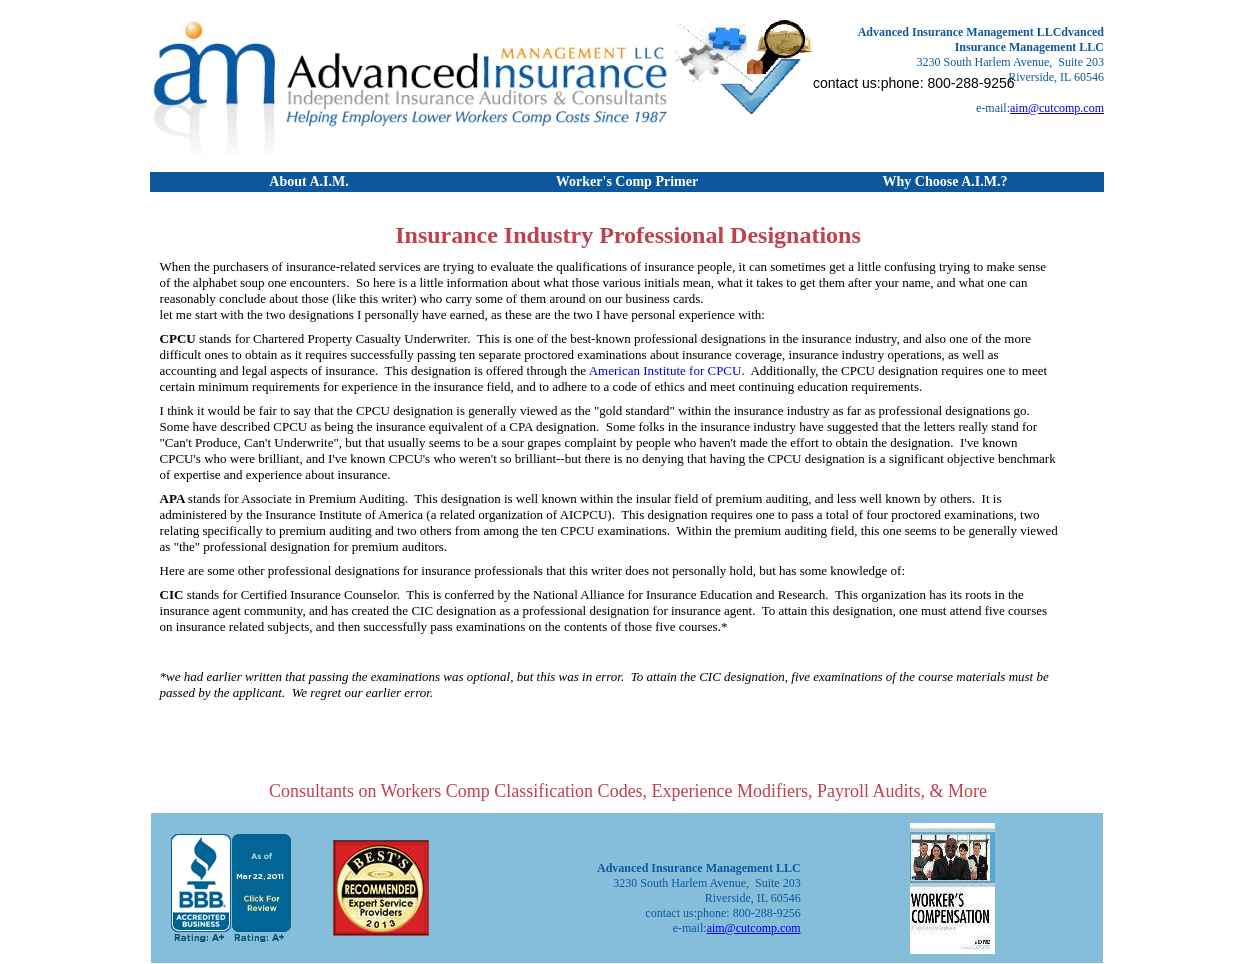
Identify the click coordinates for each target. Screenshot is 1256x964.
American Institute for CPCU (665, 370)
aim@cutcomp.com (1057, 108)
